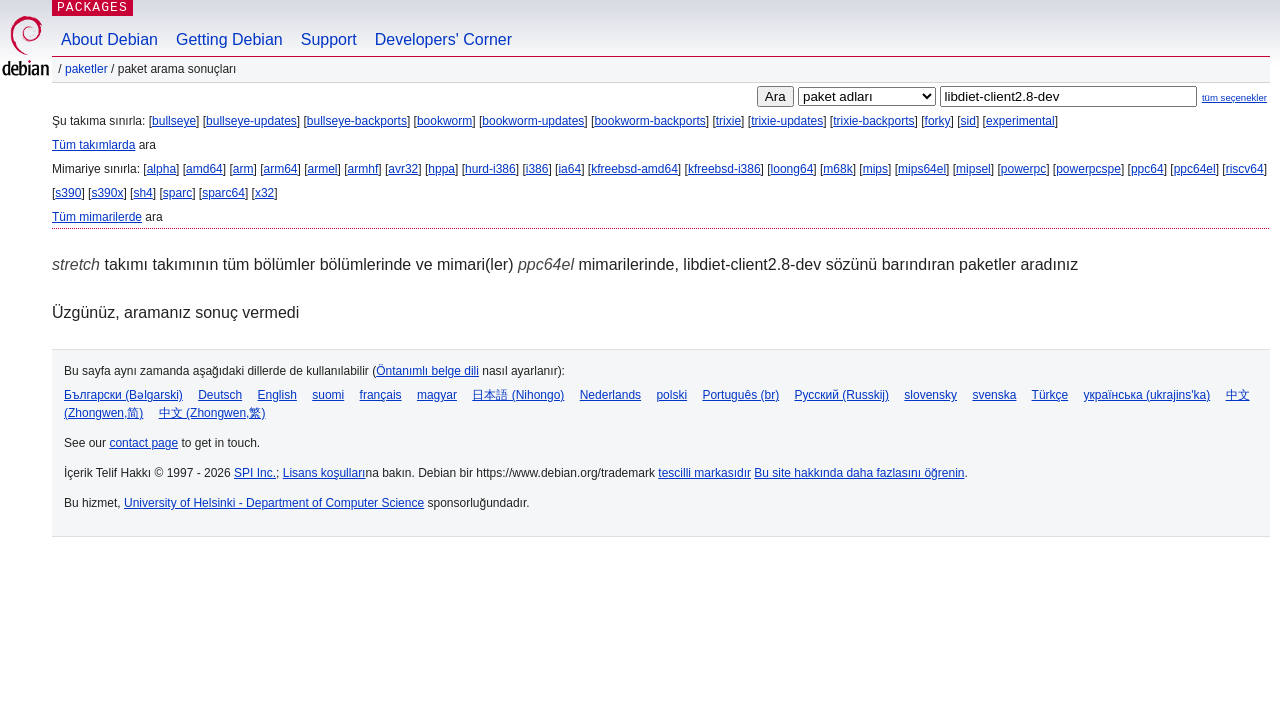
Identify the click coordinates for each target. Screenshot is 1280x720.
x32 (264, 193)
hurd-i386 (490, 169)
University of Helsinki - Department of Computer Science (274, 503)
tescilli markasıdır (704, 473)
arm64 (280, 169)
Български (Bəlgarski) (123, 395)
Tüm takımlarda (93, 145)
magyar (437, 395)
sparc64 (223, 193)
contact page (143, 443)
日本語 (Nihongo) (518, 395)
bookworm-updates (533, 121)
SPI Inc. (255, 473)
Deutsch (220, 395)
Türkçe (1050, 395)
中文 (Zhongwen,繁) (212, 413)
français (381, 395)
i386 (537, 169)
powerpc (1023, 169)
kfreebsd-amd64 (634, 169)
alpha (161, 169)
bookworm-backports (649, 121)
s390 (68, 193)
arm (243, 169)
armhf (363, 169)
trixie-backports (873, 121)
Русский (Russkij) (841, 395)
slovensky (930, 395)
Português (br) (740, 395)
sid (968, 121)
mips (875, 169)
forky (938, 121)
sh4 (142, 193)
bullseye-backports (357, 121)
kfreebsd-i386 (724, 169)
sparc (177, 193)
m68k (837, 169)
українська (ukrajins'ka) (1147, 395)
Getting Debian (229, 39)
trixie (728, 121)
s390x (107, 193)
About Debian (109, 39)
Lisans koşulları (324, 473)
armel (323, 169)
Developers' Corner (443, 39)
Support (329, 39)
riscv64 (1245, 169)
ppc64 (1147, 169)
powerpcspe (1088, 169)
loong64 (792, 169)
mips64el (922, 169)
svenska (994, 395)
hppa (441, 169)
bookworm (444, 121)
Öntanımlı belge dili (427, 371)
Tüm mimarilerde (97, 217)
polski (671, 395)
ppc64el (1195, 169)
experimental (1020, 121)
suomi (328, 395)
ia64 (569, 169)
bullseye (174, 121)
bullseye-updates (251, 121)
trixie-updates (787, 121)
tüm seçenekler (1234, 97)
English (277, 395)
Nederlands (610, 395)
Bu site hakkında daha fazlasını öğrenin (859, 473)
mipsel (973, 169)
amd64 (204, 169)
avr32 (403, 169)
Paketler (86, 69)
